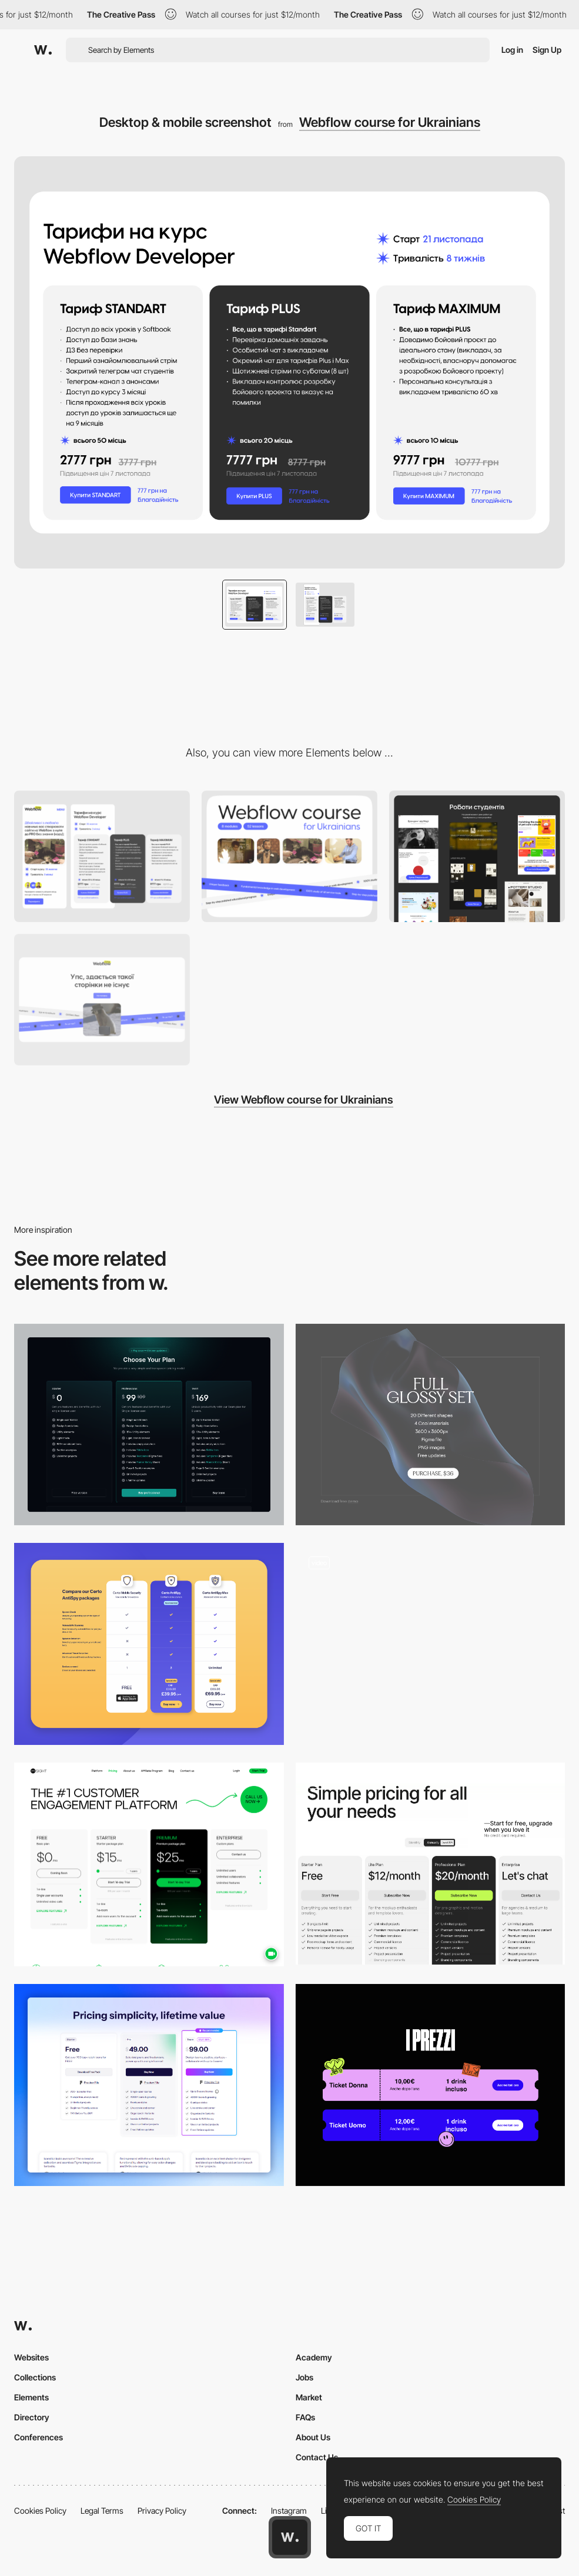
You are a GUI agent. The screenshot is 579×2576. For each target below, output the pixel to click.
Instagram (289, 2511)
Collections (35, 2377)
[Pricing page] (149, 1425)
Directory (31, 2417)
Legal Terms (102, 2511)
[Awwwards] (43, 50)
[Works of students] (477, 856)
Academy (314, 2357)
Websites (31, 2357)
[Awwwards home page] (289, 2537)
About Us (313, 2437)
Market (309, 2397)
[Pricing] (430, 2085)
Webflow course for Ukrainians (389, 122)
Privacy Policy (162, 2511)
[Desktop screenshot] (102, 999)
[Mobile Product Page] (430, 1644)
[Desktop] (289, 856)
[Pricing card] (430, 1425)
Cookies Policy (40, 2511)
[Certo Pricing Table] (149, 1644)
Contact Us (317, 2457)
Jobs (304, 2377)
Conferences (38, 2437)
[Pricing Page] (430, 1864)
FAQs (305, 2417)
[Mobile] (102, 856)
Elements (31, 2397)
